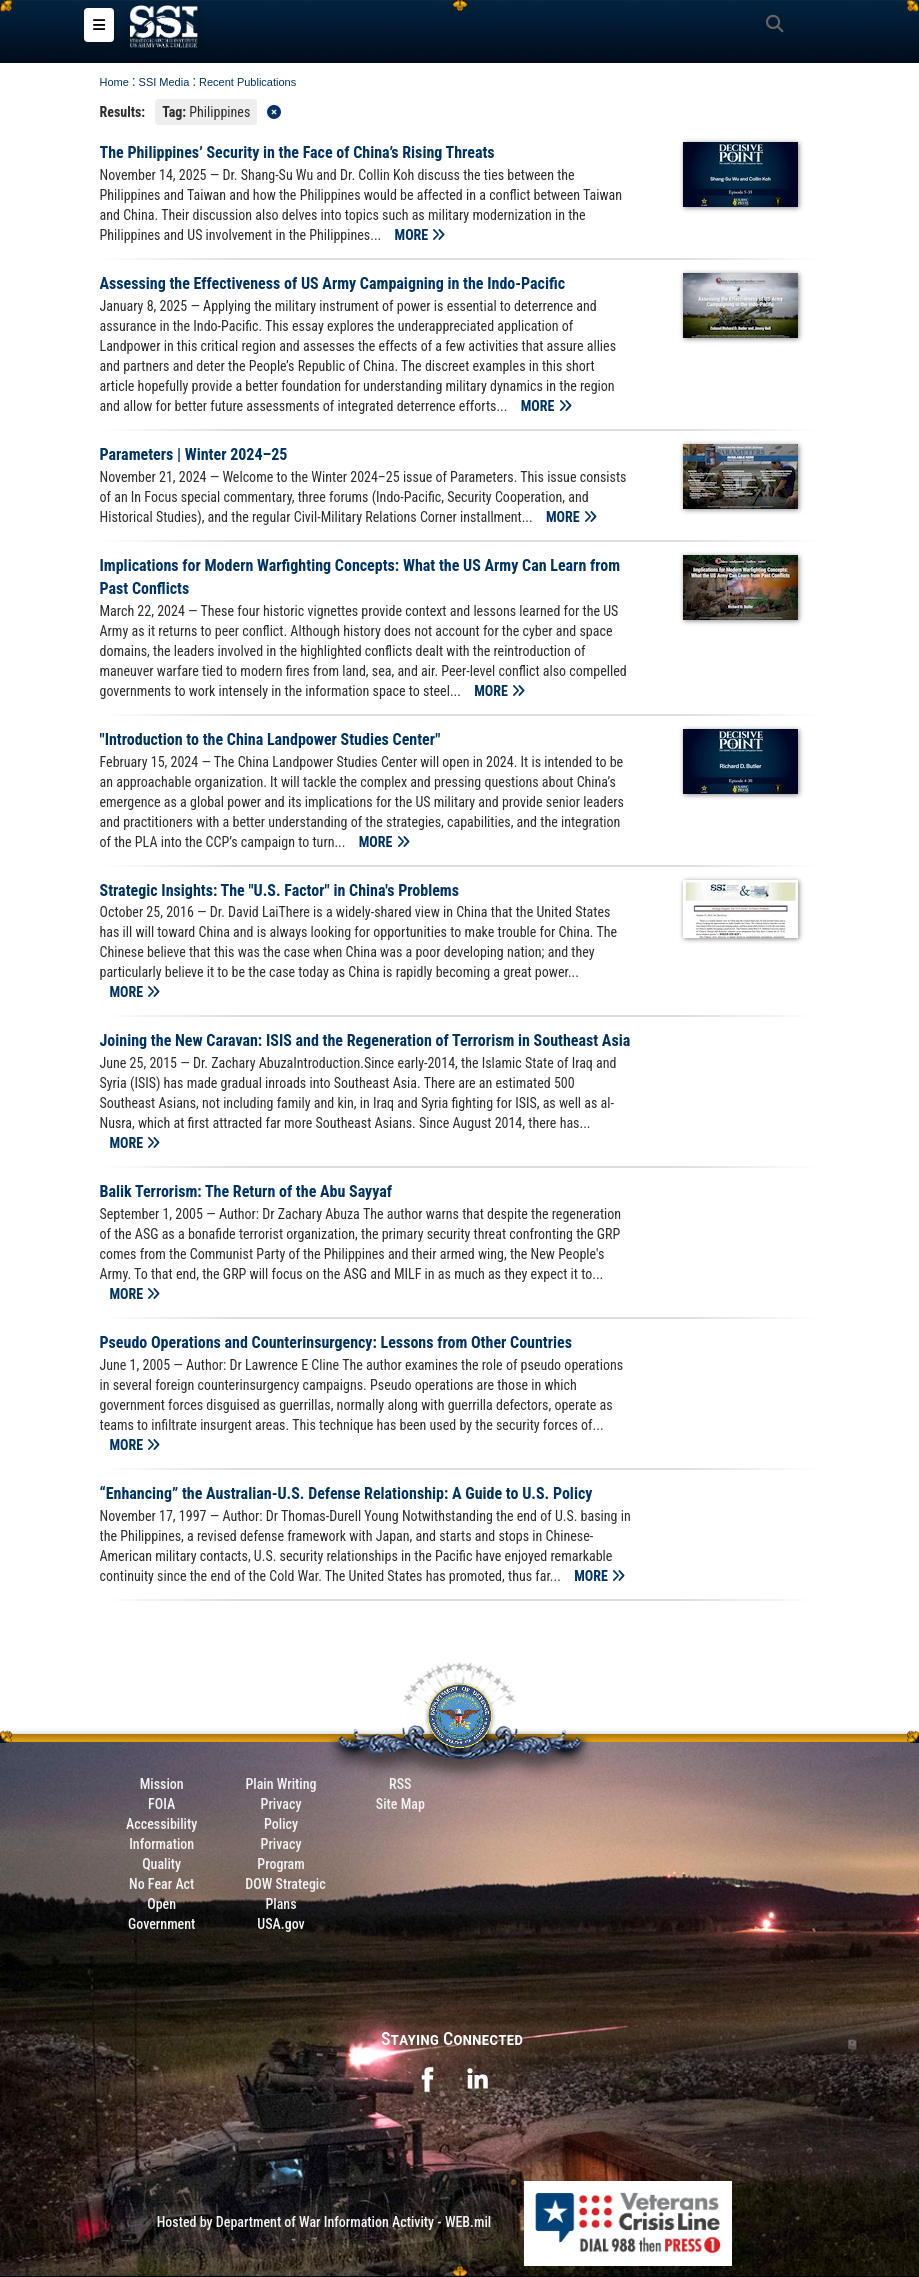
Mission (162, 1785)
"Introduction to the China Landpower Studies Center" (270, 740)
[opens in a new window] (427, 2079)
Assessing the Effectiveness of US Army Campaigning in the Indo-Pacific (333, 285)
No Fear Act (161, 1885)
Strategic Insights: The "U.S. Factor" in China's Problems (279, 891)
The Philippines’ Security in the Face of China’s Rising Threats (297, 154)
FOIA (161, 1805)
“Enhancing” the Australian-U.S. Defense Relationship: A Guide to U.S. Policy (346, 1494)
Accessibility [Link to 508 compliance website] (161, 1825)
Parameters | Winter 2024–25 (194, 456)
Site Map (400, 1805)
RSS (400, 1785)
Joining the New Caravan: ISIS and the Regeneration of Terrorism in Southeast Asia (365, 1042)
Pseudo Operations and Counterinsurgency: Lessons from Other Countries (336, 1344)
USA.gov (281, 1925)
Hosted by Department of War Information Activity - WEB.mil (324, 2223)
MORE (420, 237)
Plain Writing (280, 1785)
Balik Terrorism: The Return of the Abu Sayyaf (246, 1193)
